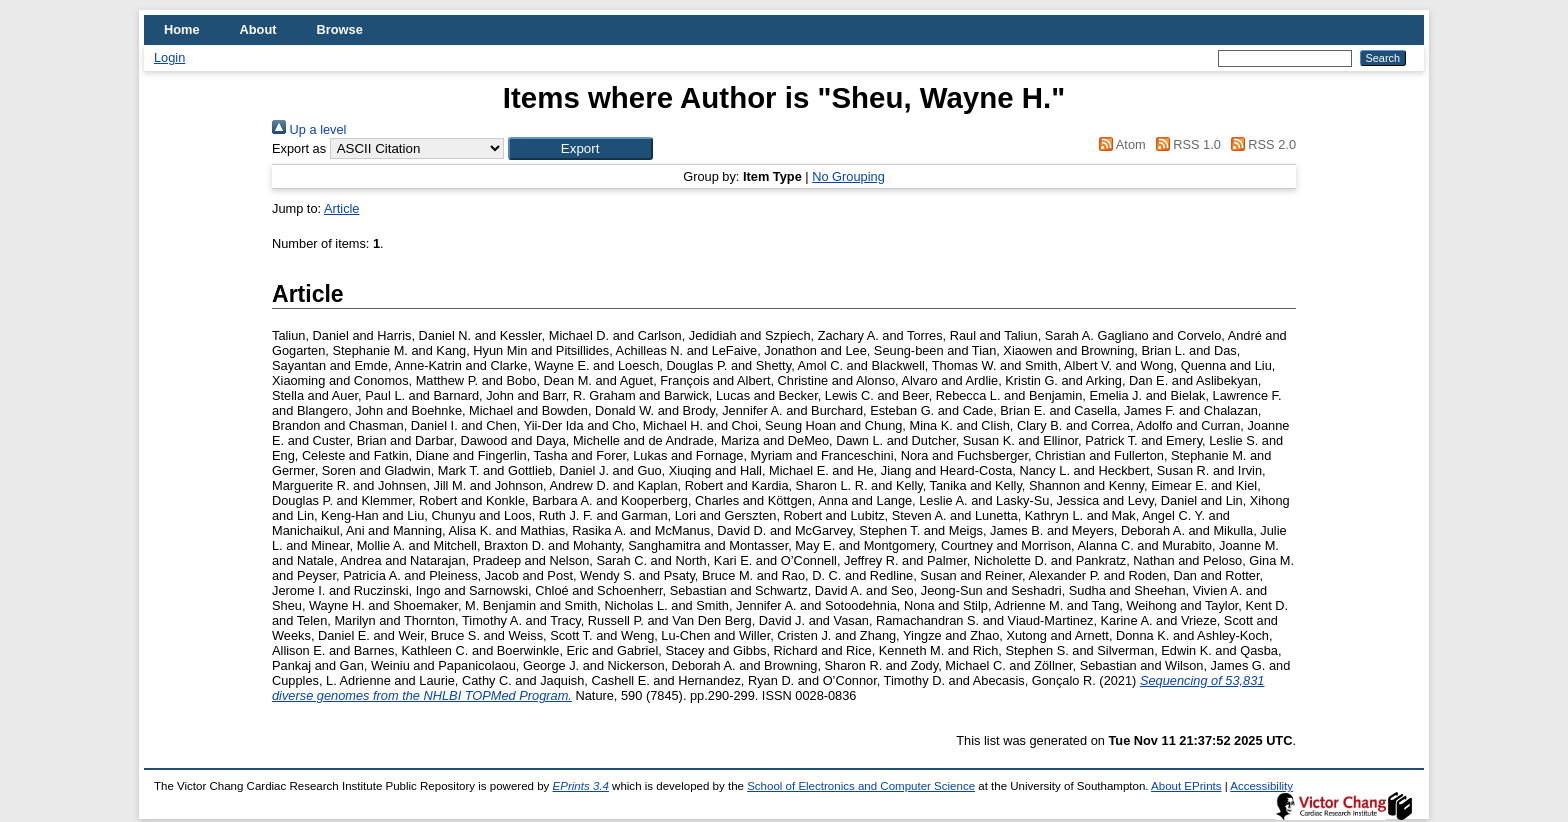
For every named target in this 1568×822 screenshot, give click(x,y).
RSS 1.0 (1185, 144)
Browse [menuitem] (340, 29)
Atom (1119, 144)
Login (169, 57)
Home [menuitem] (182, 29)
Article (342, 208)
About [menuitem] (258, 29)
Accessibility (1261, 786)
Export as (299, 148)
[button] (580, 148)
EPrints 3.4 (581, 786)
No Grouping (848, 176)
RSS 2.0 (1260, 144)
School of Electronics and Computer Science (861, 786)
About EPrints (1186, 786)
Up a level (309, 129)
